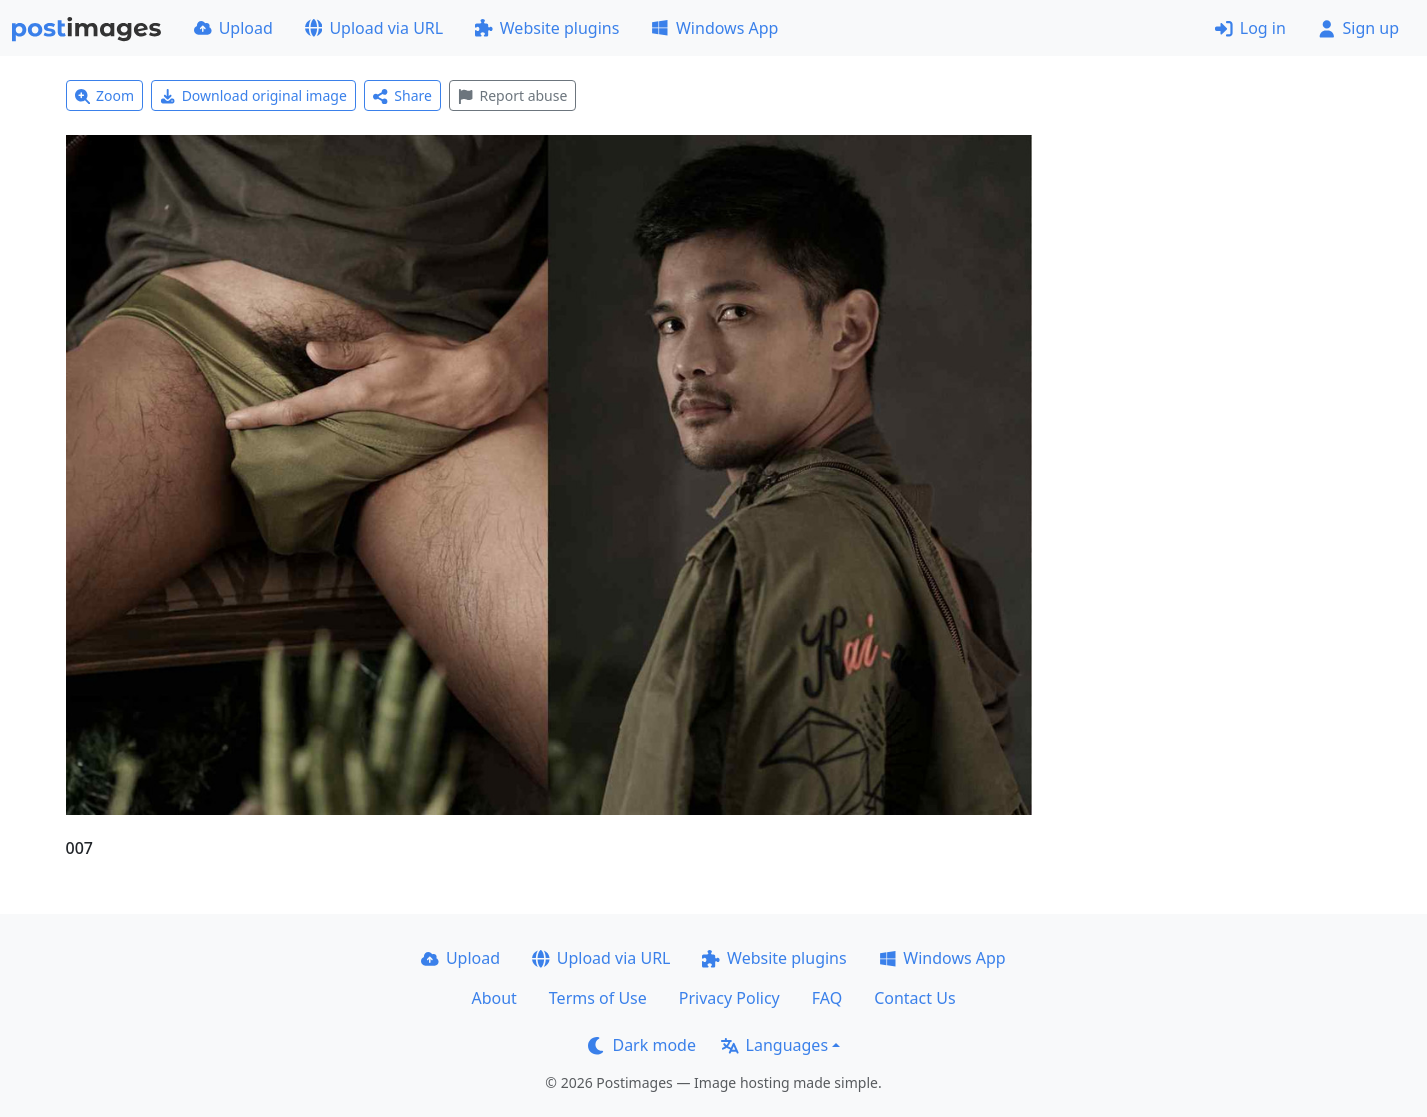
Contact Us (914, 998)
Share (402, 95)
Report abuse (512, 95)
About (493, 998)
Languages (774, 1045)
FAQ (827, 998)
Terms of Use (598, 998)
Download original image (253, 95)
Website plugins (547, 28)
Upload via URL (374, 28)
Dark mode (642, 1045)
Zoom (105, 95)
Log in (1250, 28)
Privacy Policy (729, 998)
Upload (233, 28)
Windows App (714, 28)
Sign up (1358, 28)
